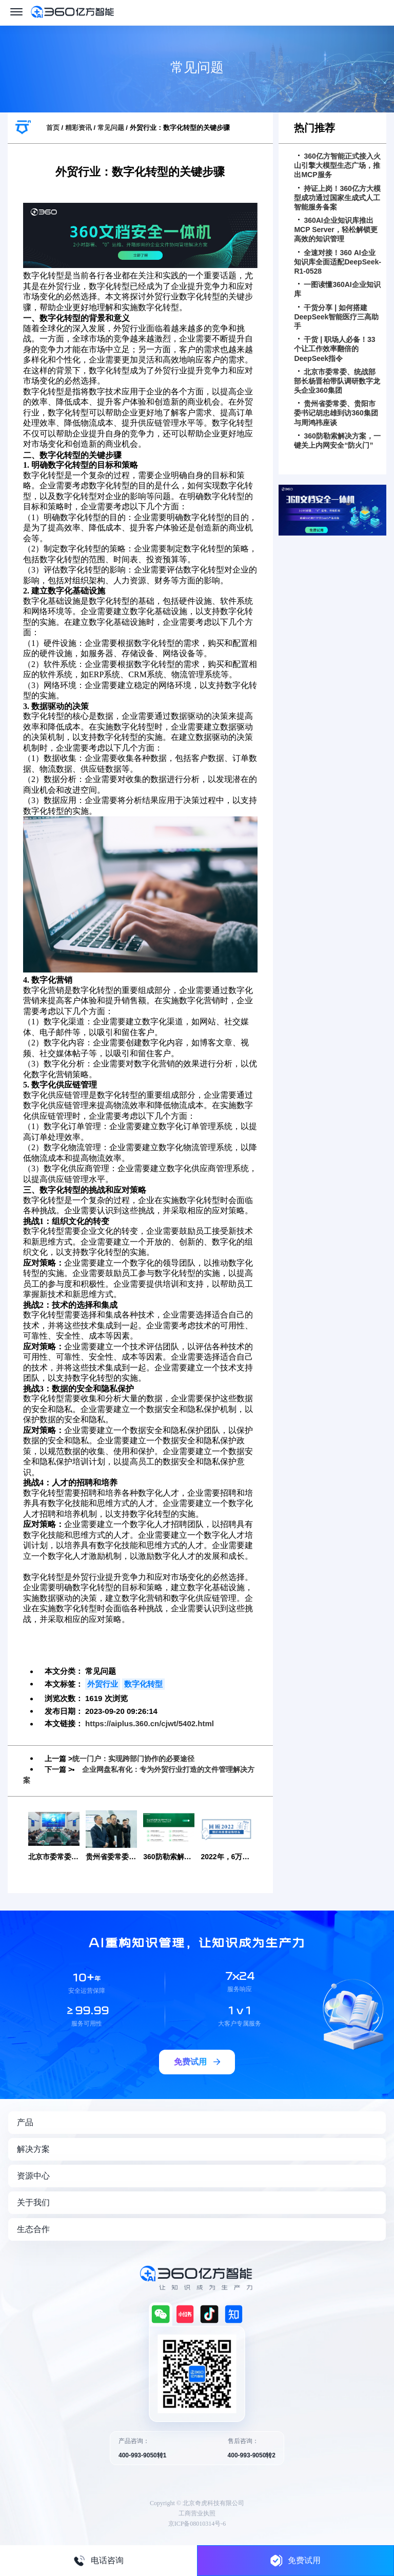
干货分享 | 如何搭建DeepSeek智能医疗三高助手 (336, 316)
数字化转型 (143, 1684)
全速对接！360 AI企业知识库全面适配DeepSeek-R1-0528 (337, 262)
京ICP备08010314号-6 (197, 2523)
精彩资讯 (78, 127)
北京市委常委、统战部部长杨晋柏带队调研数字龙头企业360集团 (337, 381)
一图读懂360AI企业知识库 (337, 289)
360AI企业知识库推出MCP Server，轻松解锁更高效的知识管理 (335, 229)
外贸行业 (102, 1684)
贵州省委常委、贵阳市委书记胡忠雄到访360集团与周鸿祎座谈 (336, 412)
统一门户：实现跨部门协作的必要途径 (133, 1758)
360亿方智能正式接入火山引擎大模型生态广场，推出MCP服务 (337, 165)
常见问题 (110, 127)
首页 (53, 127)
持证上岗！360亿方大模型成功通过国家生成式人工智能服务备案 (337, 197)
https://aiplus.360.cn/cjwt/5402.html (149, 1723)
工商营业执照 (197, 2513)
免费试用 (295, 2560)
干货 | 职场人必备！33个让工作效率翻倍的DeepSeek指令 (334, 348)
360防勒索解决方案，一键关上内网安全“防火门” (337, 440)
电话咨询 (98, 2560)
